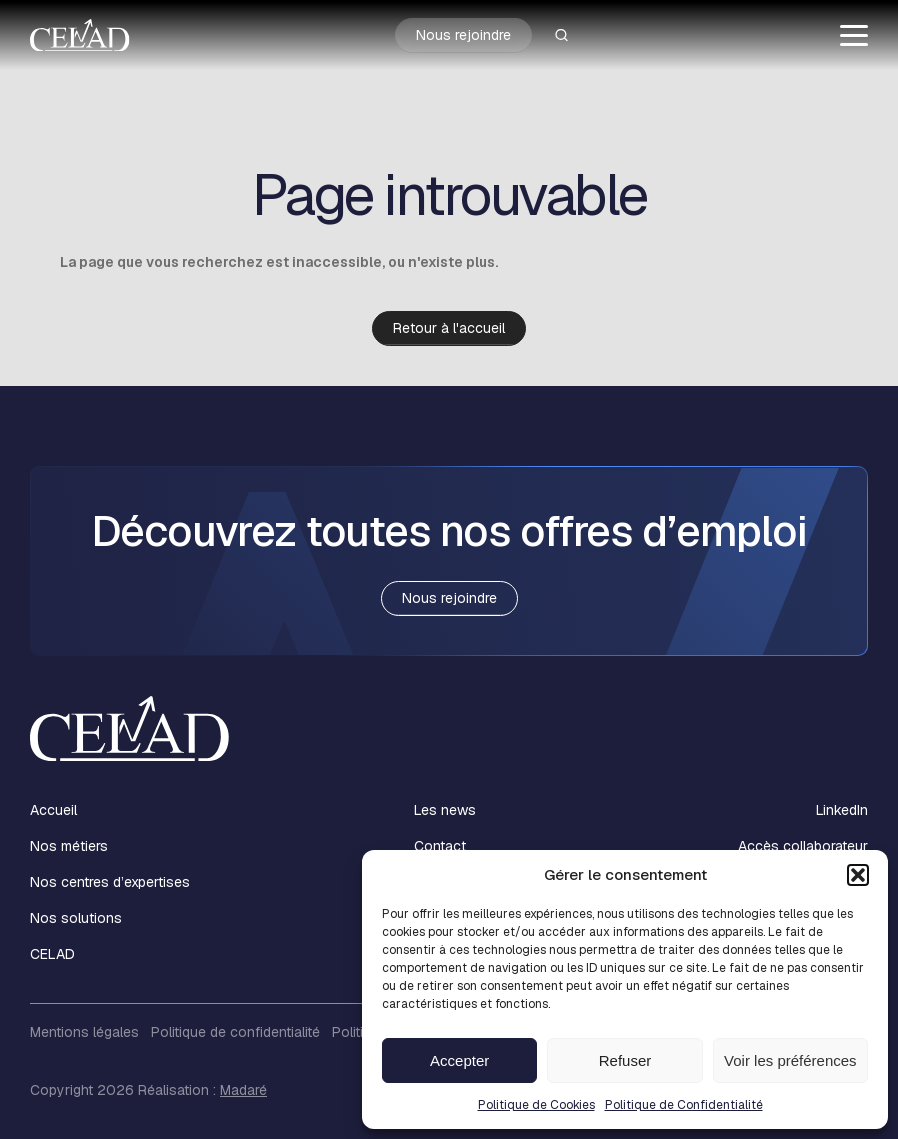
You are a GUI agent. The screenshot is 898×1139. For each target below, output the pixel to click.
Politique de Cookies (536, 1105)
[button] (858, 875)
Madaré (243, 1090)
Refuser (625, 1060)
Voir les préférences (790, 1060)
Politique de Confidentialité (684, 1105)
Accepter (459, 1060)
